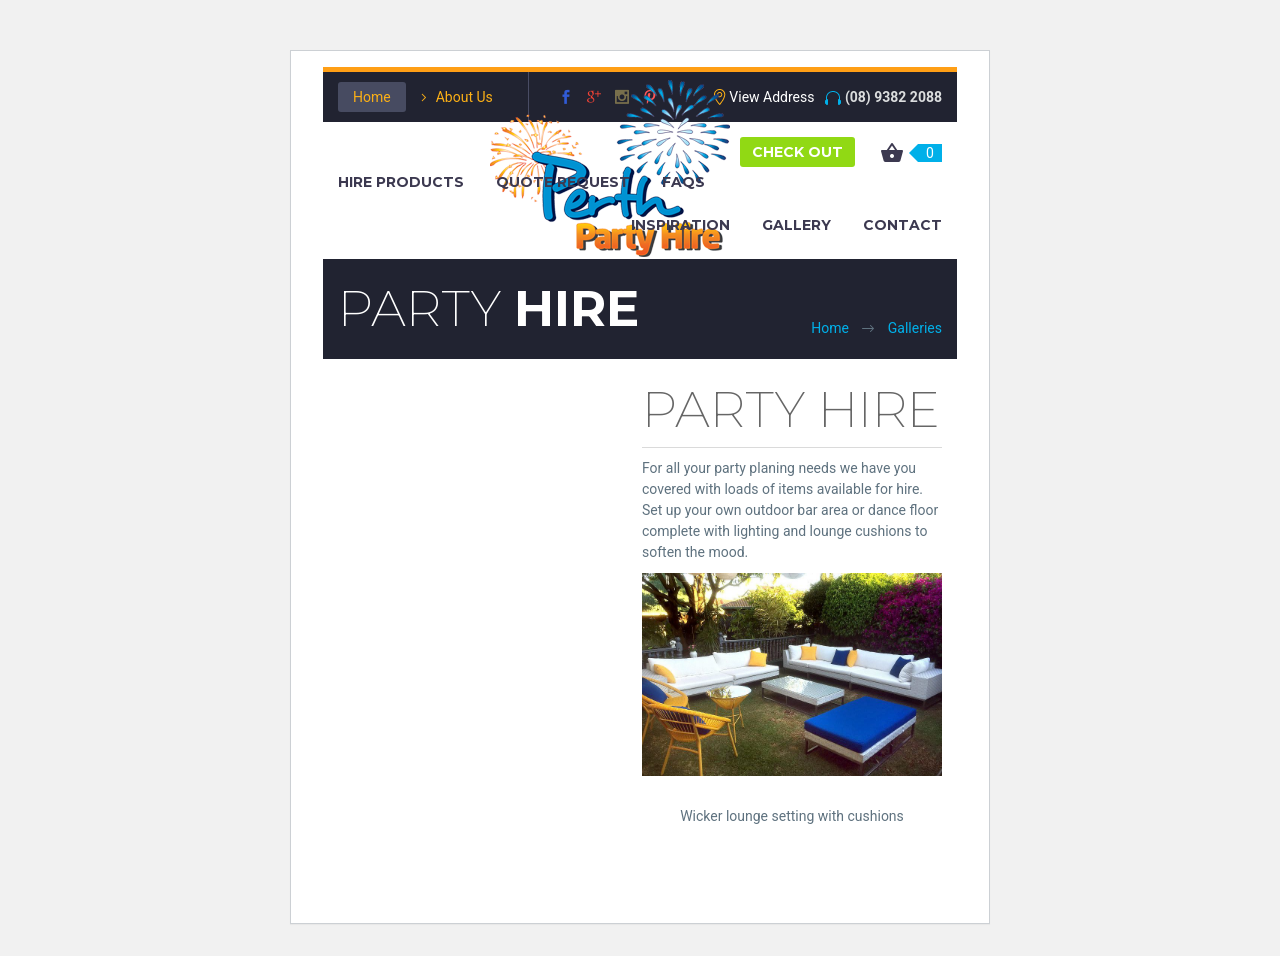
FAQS (683, 182)
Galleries (915, 328)
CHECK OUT (797, 152)
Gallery (796, 225)
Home (372, 97)
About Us (464, 97)
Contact (902, 225)
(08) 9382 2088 (893, 97)
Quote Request (563, 182)
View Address (771, 97)
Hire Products (401, 182)
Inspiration (680, 225)
